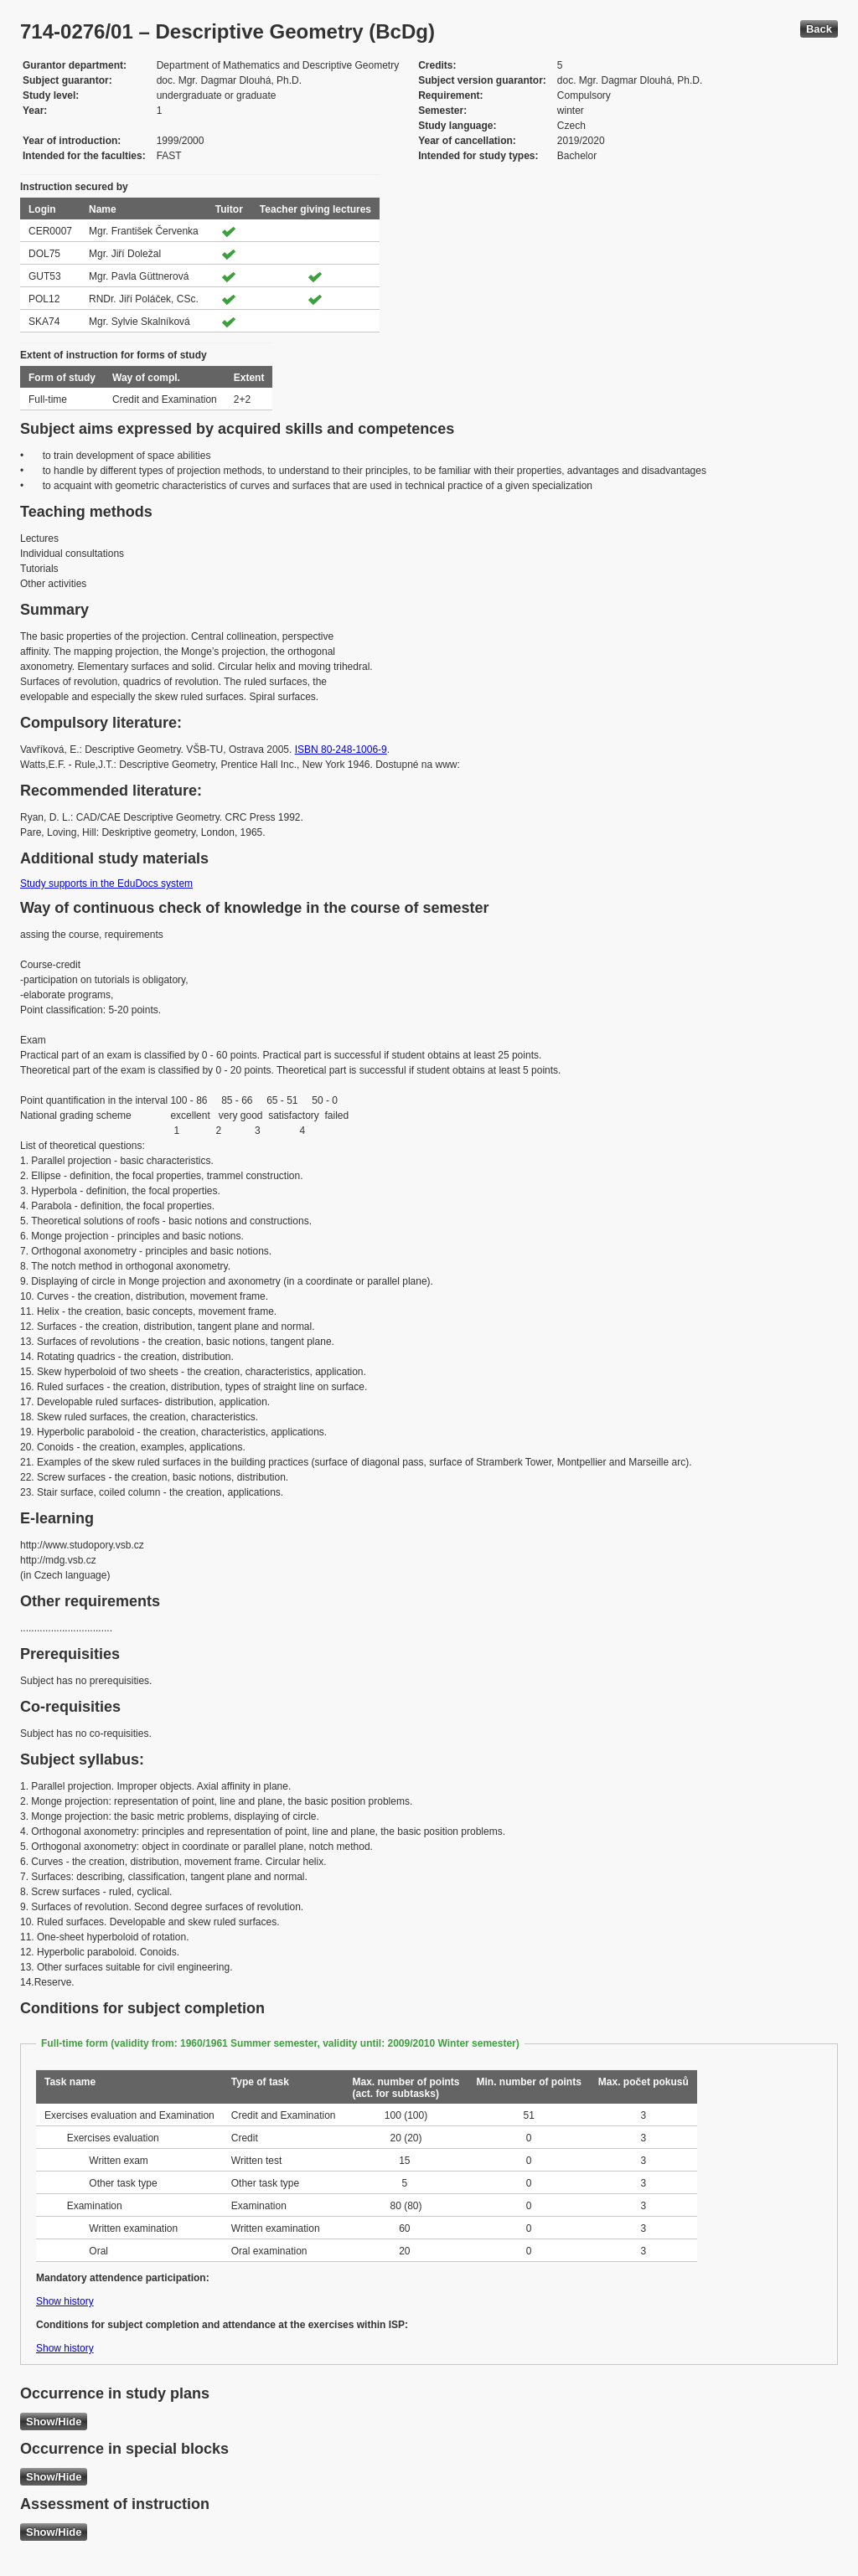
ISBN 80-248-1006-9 (341, 749)
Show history (65, 2301)
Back (819, 29)
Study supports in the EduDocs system (106, 883)
